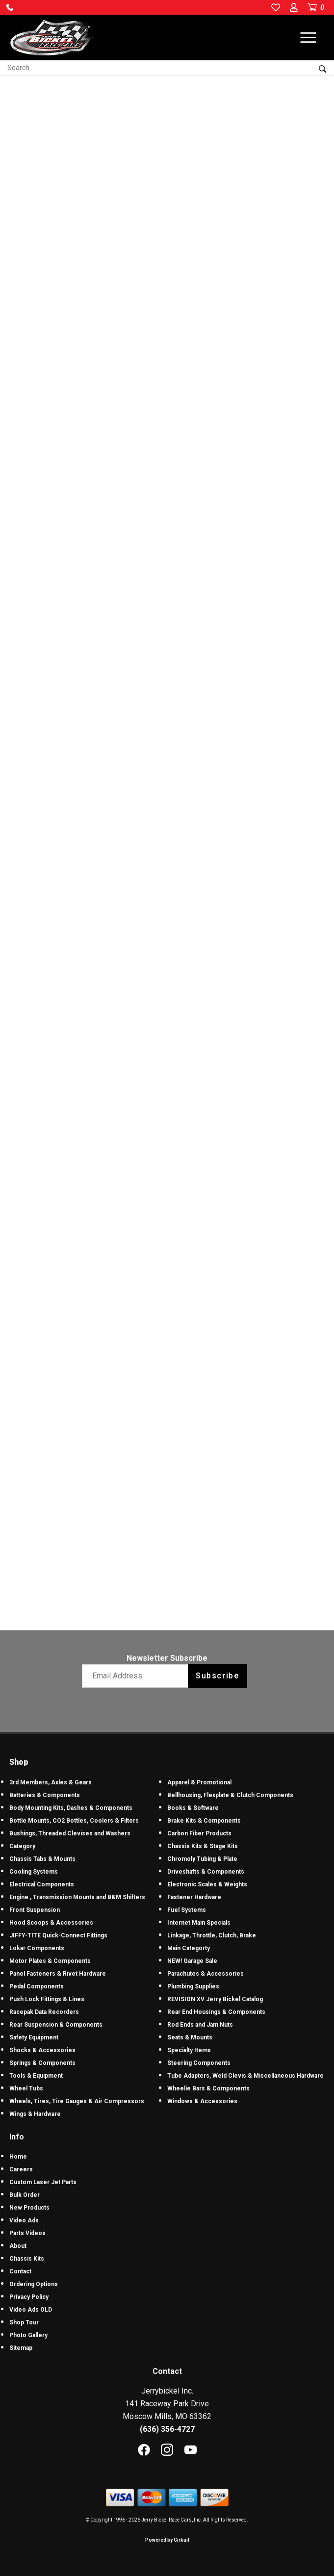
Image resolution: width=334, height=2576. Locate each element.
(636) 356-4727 (167, 2429)
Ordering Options (33, 2284)
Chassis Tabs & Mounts (42, 1858)
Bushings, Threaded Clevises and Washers (69, 1833)
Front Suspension (34, 1909)
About (17, 2245)
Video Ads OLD (30, 2309)
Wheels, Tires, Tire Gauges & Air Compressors (76, 2101)
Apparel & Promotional (199, 1782)
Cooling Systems (33, 1871)
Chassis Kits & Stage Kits (202, 1846)
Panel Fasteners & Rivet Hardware (57, 1973)
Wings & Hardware (35, 2114)
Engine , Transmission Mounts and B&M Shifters (77, 1897)
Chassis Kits (26, 2258)
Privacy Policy (29, 2296)
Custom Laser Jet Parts (43, 2182)
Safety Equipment (33, 2037)
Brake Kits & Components (204, 1820)
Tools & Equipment (36, 2075)
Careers (21, 2169)
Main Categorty (188, 1948)
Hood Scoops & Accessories (51, 1922)
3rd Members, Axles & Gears (50, 1782)
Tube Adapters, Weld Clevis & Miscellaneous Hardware (245, 2075)
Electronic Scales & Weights (207, 1884)
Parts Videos (27, 2233)
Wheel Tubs (26, 2088)
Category (22, 1846)
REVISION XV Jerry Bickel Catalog (215, 1999)
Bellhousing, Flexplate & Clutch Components (230, 1795)
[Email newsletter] (137, 1676)
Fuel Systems (186, 1909)
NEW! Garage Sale (192, 1961)
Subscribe (217, 1675)
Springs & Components (42, 2063)
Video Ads (24, 2220)
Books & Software (193, 1807)
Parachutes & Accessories (205, 1973)
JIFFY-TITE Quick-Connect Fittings (58, 1935)
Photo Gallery (28, 2335)
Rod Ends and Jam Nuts (200, 2024)
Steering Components (199, 2063)
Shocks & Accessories (42, 2050)
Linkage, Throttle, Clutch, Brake (211, 1935)
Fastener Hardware (194, 1897)
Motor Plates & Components (50, 1961)
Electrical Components (41, 1884)
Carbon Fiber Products (199, 1833)
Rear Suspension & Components (56, 2024)
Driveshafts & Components (205, 1871)
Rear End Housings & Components (216, 2012)
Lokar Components (36, 1948)
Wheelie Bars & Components (208, 2088)
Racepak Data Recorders (44, 2012)
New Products (29, 2207)
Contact (20, 2271)
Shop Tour (24, 2322)
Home (18, 2156)
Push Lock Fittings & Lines (46, 1999)
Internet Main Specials (199, 1922)
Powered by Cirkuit (167, 2540)
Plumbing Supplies (193, 1986)
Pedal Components (36, 1986)
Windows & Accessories (202, 2101)
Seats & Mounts (189, 2037)
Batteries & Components (44, 1795)
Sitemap (20, 2347)
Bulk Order (24, 2194)
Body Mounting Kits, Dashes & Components (70, 1807)
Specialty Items (189, 2050)
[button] (9, 7)
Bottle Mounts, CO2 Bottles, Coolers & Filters (74, 1820)
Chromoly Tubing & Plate (202, 1858)
